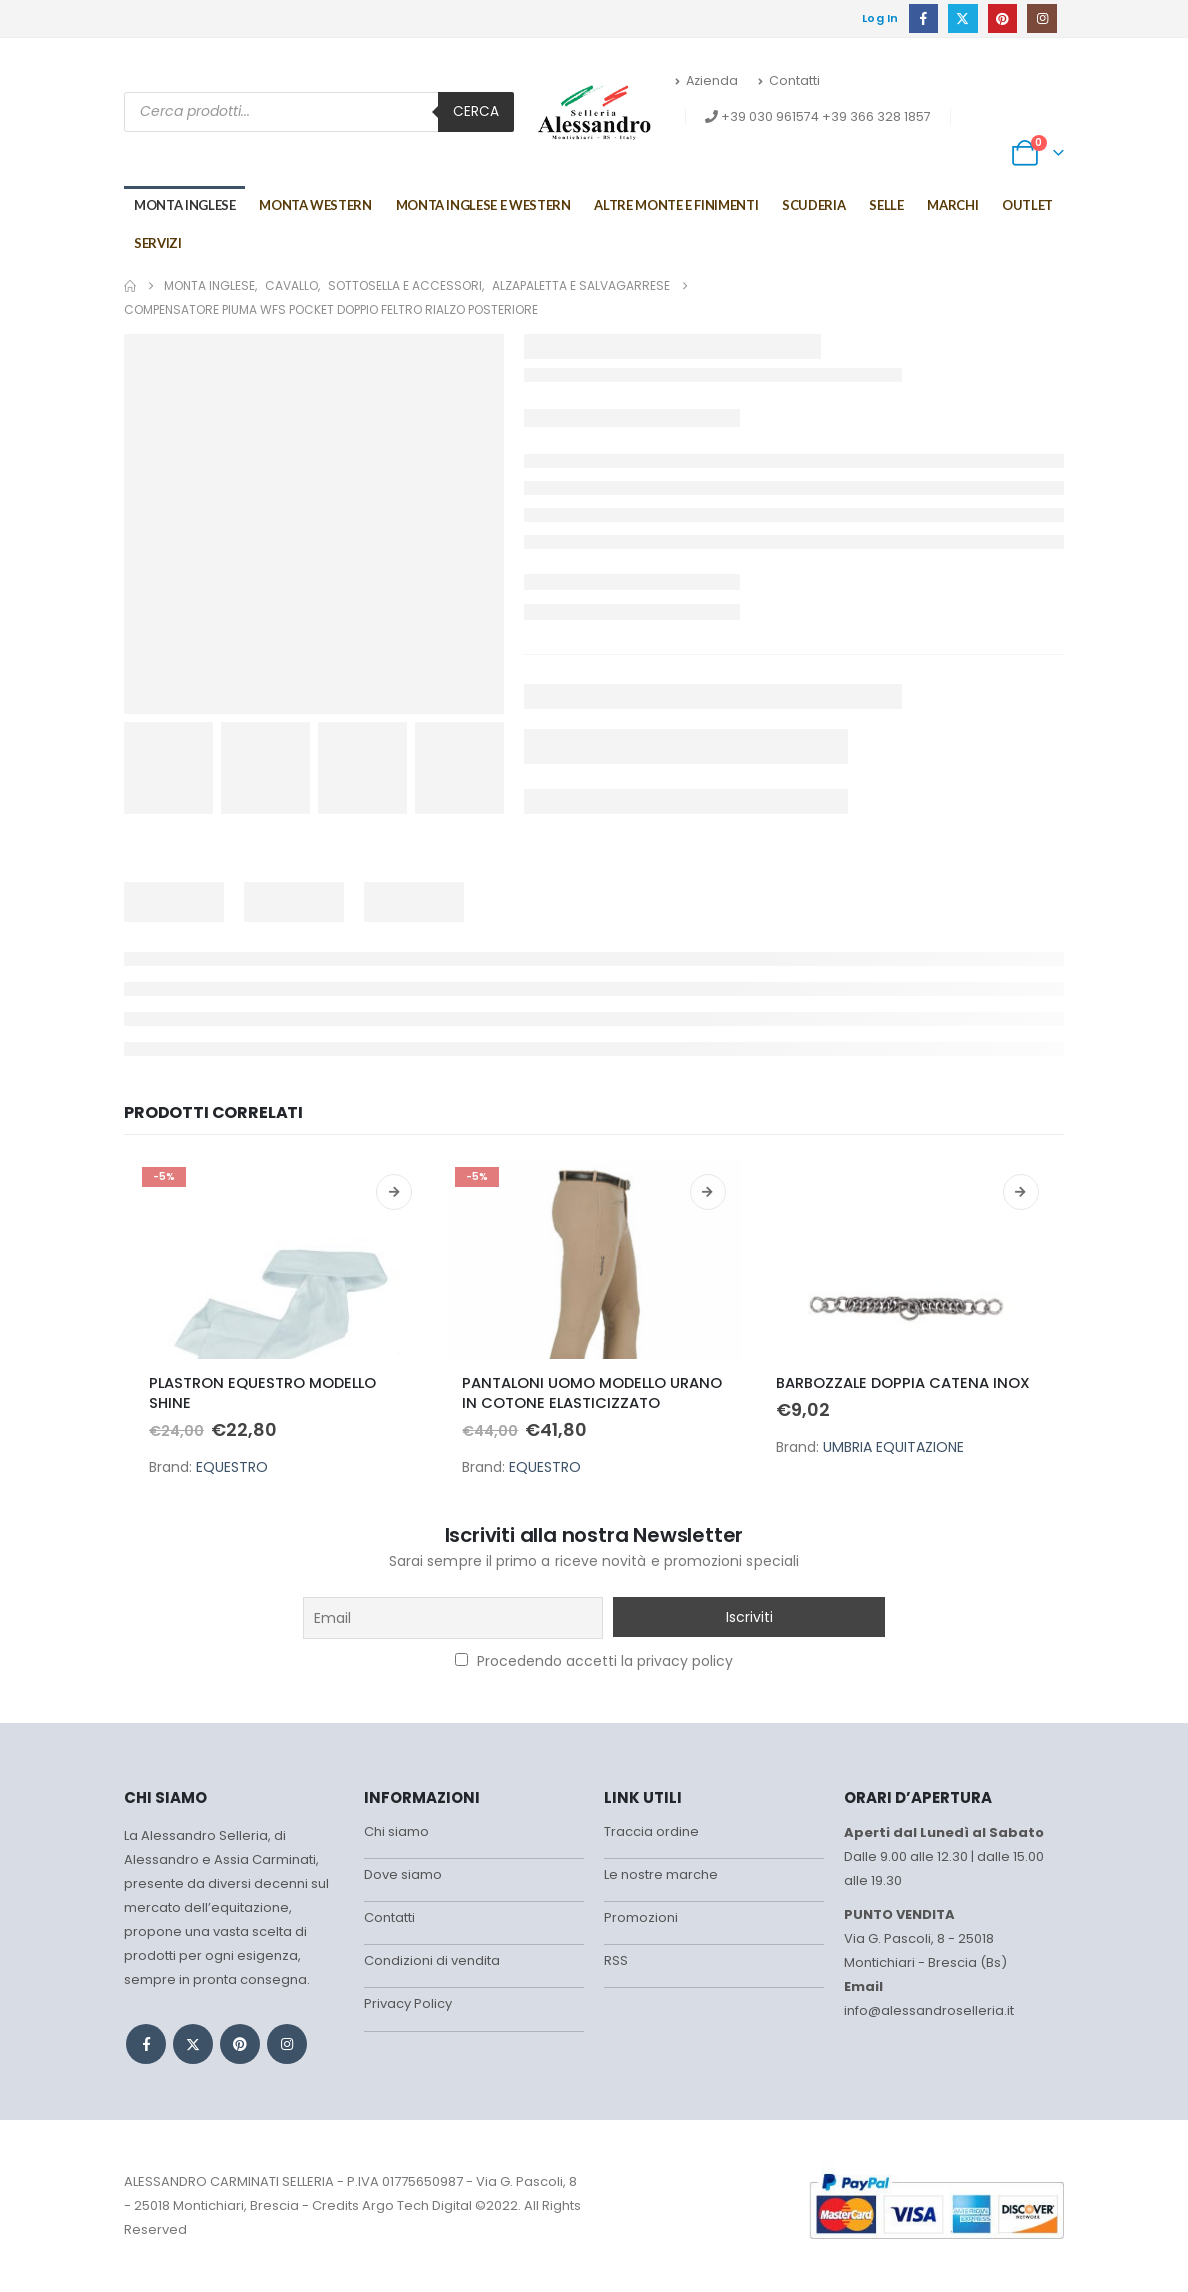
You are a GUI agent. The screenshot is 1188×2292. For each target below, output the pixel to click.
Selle (886, 205)
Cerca (476, 112)
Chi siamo (396, 1832)
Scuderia (813, 205)
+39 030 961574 (770, 116)
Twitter (193, 2044)
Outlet (1027, 205)
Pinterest (240, 2044)
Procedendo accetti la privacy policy (594, 1661)
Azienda (706, 80)
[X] (962, 18)
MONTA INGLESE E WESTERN (483, 205)
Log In (880, 18)
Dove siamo (403, 1877)
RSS (616, 1967)
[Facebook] (923, 18)
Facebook (146, 2044)
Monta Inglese (184, 205)
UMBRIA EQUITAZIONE (893, 1447)
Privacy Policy (408, 2012)
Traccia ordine (651, 1832)
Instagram (287, 2044)
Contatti (789, 80)
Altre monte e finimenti (676, 205)
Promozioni (641, 1922)
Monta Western (315, 205)
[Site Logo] (594, 112)
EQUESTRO (232, 1467)
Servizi (158, 243)
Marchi (952, 205)
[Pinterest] (1002, 18)
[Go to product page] (280, 1259)
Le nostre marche (661, 1877)
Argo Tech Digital (417, 2205)
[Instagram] (1041, 18)
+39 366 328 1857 (876, 116)
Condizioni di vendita (432, 1967)
